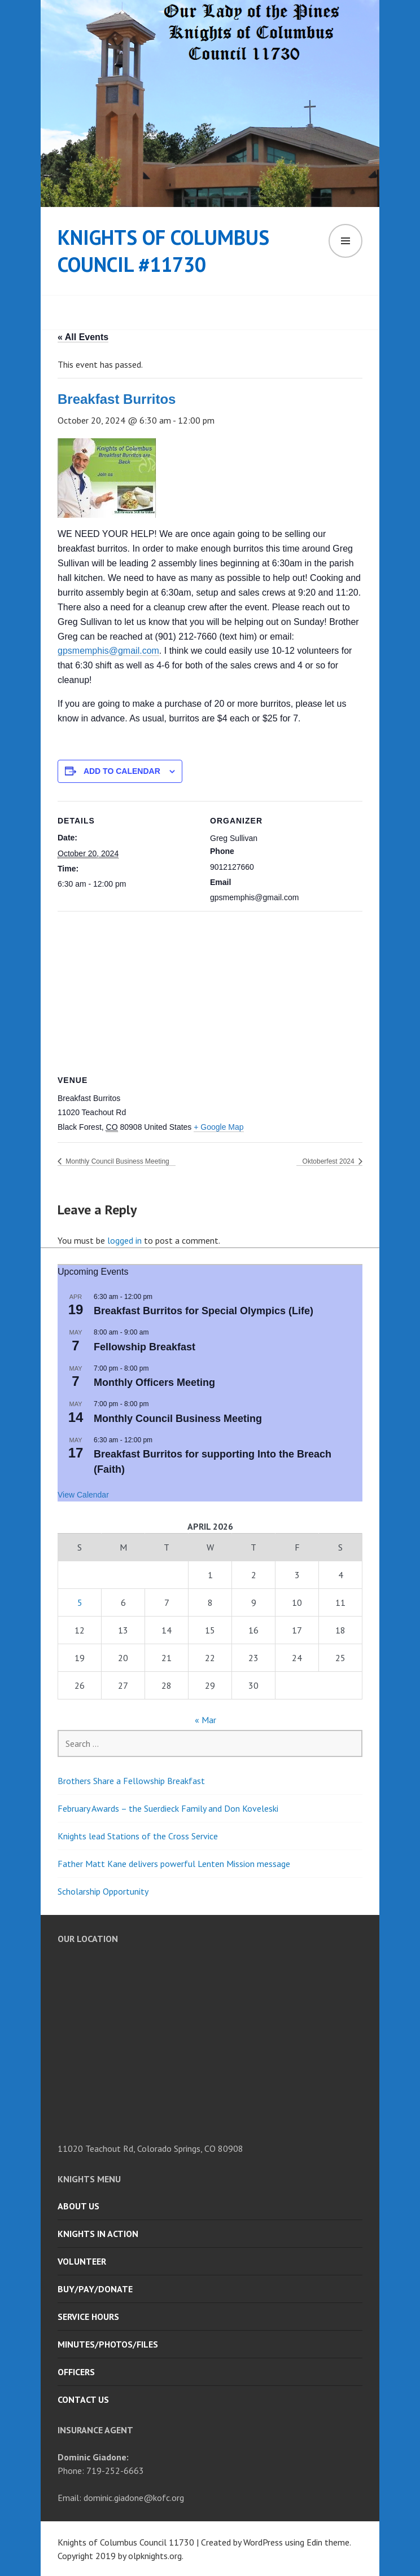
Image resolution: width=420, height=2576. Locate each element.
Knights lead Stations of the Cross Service (138, 1836)
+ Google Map (218, 1126)
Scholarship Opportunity (103, 1891)
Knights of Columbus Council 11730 (126, 2542)
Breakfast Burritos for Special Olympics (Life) (203, 1310)
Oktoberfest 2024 (329, 1161)
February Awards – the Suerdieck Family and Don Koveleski (168, 1808)
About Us (78, 2206)
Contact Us (83, 2399)
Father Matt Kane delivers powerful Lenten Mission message (174, 1863)
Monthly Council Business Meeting (116, 1161)
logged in (124, 1240)
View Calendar (83, 1494)
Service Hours (88, 2316)
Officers (76, 2371)
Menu (345, 240)
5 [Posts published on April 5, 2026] (79, 1602)
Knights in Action (98, 2233)
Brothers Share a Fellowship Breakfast (131, 1780)
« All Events (83, 337)
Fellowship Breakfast (144, 1347)
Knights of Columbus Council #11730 (163, 251)
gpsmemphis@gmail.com (108, 650)
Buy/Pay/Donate (95, 2289)
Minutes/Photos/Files (108, 2344)
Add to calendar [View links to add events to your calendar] (122, 771)
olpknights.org (155, 2555)
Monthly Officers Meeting (154, 1382)
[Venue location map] (210, 992)
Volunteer (82, 2261)
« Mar (205, 1719)
